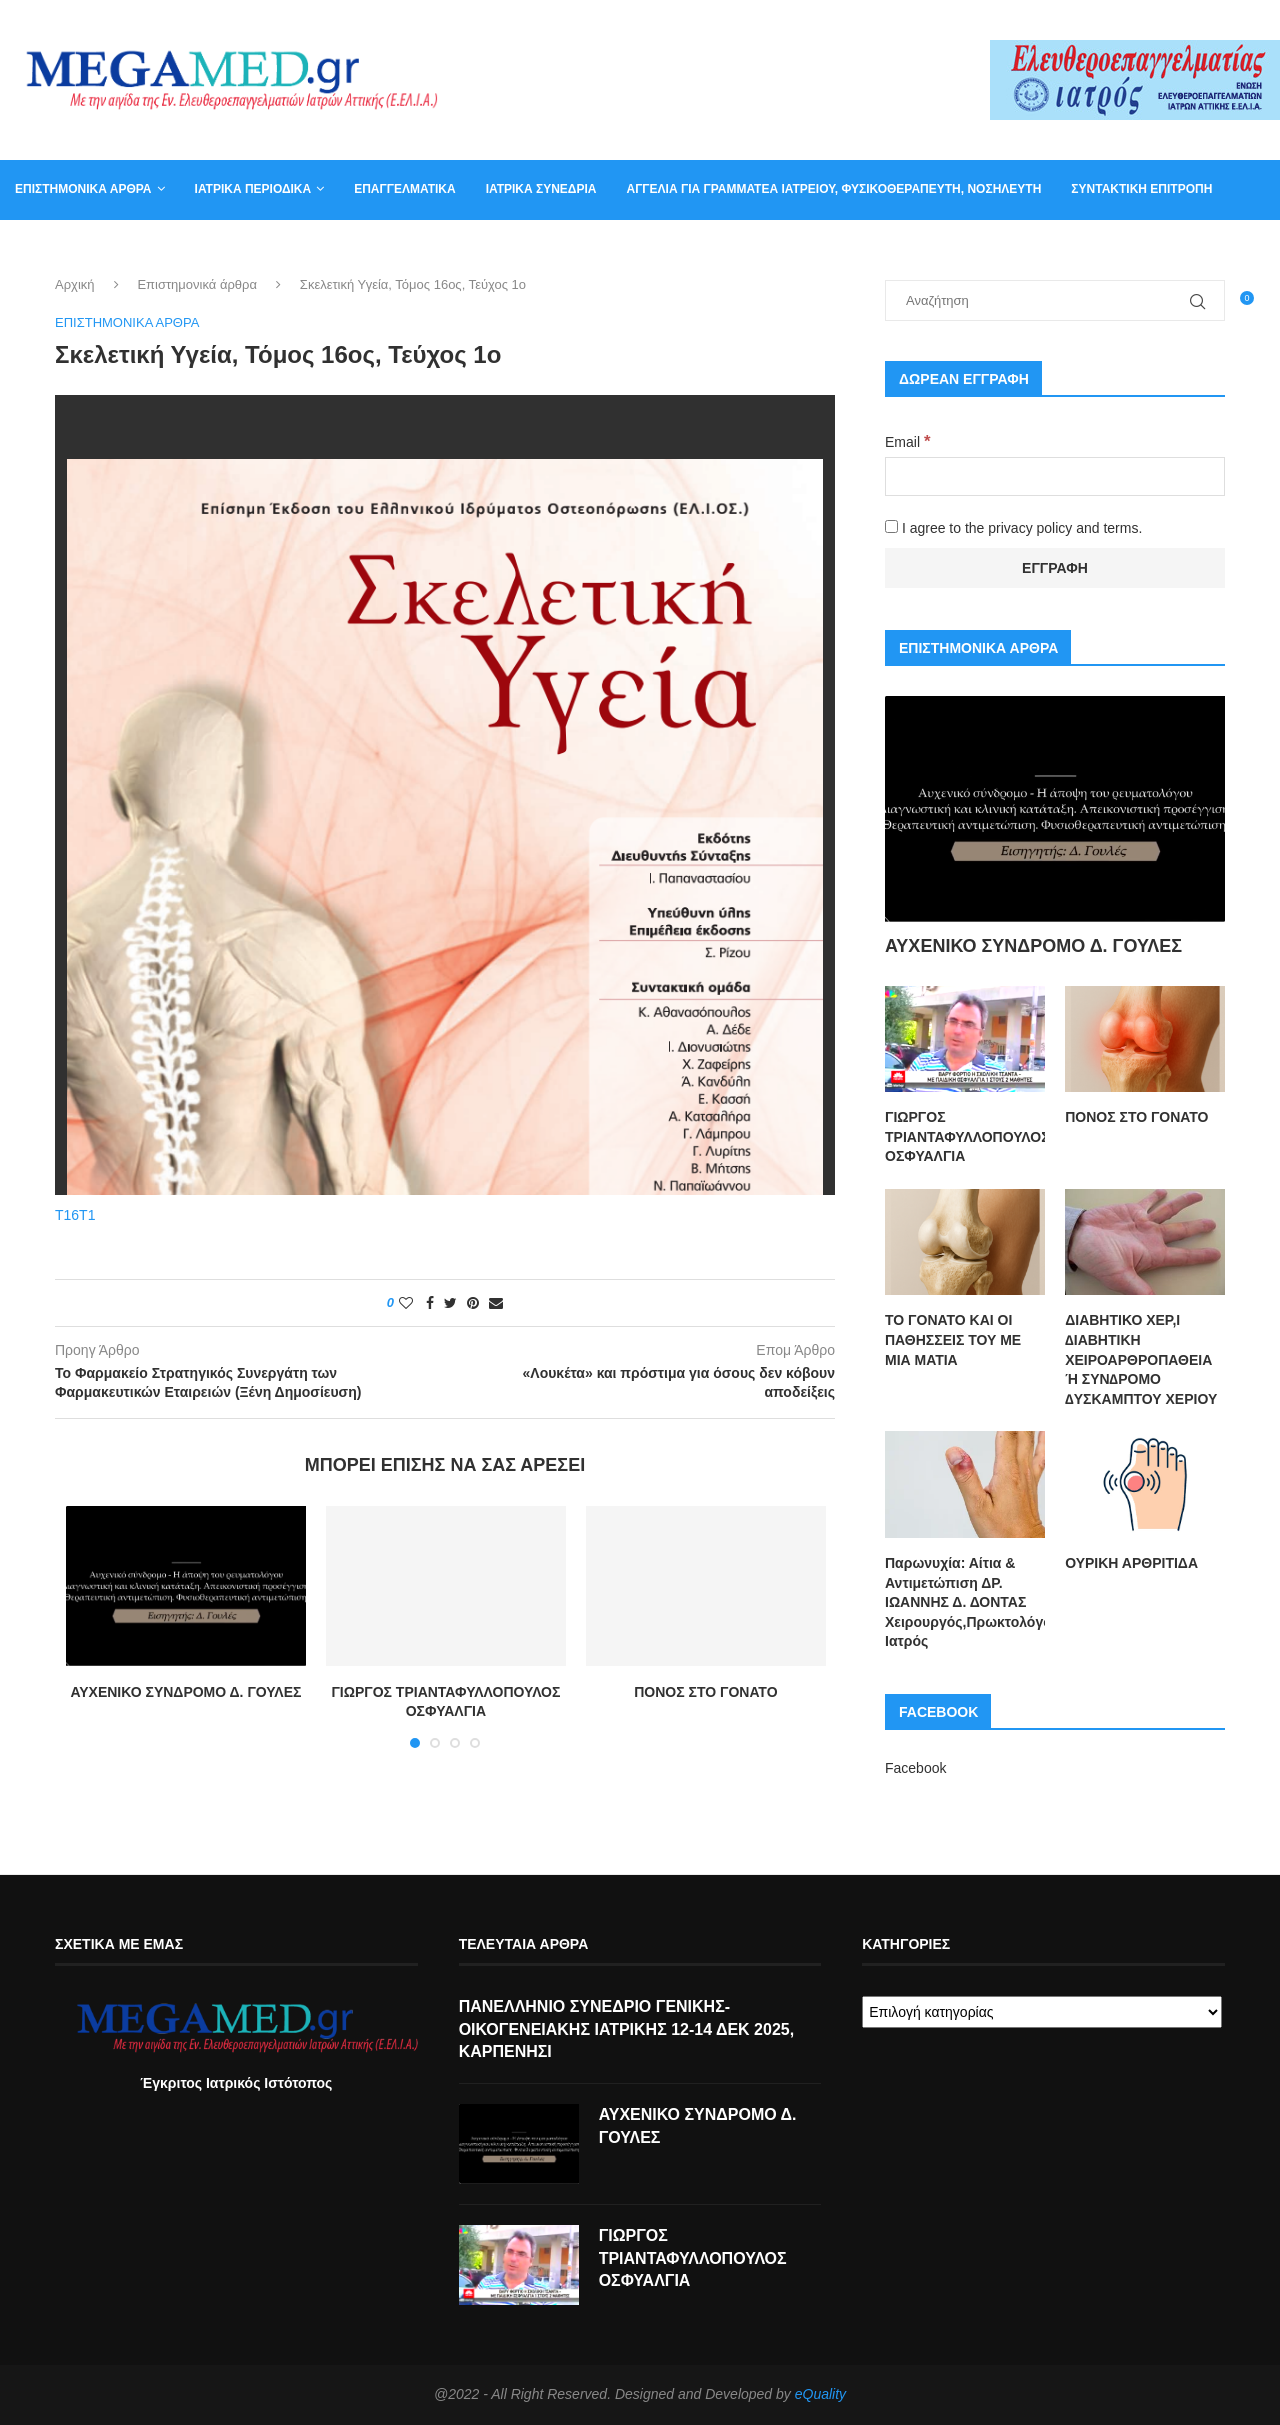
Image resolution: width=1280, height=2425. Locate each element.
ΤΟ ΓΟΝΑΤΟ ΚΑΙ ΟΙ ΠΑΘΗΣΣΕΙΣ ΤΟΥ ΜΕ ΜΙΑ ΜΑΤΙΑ (953, 1339)
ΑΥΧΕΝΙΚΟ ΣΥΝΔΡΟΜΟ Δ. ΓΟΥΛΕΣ (185, 1693)
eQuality (820, 2396)
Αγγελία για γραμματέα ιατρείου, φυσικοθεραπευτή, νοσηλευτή (833, 189)
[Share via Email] (496, 1304)
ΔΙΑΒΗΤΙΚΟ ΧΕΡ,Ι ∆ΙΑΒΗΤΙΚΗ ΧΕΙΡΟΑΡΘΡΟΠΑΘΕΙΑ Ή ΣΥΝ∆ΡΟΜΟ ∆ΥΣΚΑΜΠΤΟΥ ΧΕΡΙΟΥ (1141, 1359)
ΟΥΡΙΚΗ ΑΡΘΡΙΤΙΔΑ (1131, 1563)
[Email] (1055, 476)
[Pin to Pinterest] (473, 1304)
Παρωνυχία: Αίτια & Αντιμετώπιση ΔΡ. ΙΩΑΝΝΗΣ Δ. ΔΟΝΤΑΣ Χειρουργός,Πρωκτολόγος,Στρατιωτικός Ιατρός (965, 1602)
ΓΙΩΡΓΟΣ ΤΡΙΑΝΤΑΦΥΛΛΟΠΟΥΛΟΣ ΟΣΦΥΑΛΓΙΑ (965, 1136)
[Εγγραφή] (1055, 568)
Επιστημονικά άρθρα (83, 189)
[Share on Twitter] (450, 1304)
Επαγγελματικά (404, 189)
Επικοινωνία (55, 248)
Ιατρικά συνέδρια (541, 189)
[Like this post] (406, 1304)
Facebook (915, 1768)
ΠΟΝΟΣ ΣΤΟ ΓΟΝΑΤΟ (705, 1693)
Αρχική (75, 285)
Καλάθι (148, 248)
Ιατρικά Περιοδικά (253, 189)
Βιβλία (221, 248)
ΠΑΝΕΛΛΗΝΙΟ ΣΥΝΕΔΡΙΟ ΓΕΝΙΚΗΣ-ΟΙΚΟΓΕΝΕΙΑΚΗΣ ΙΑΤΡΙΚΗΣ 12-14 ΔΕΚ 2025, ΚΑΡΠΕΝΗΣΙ (627, 2031)
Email (907, 442)
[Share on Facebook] (430, 1304)
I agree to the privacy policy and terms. (1013, 528)
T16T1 (75, 1216)
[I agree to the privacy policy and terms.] (891, 526)
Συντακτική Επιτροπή (1141, 189)
